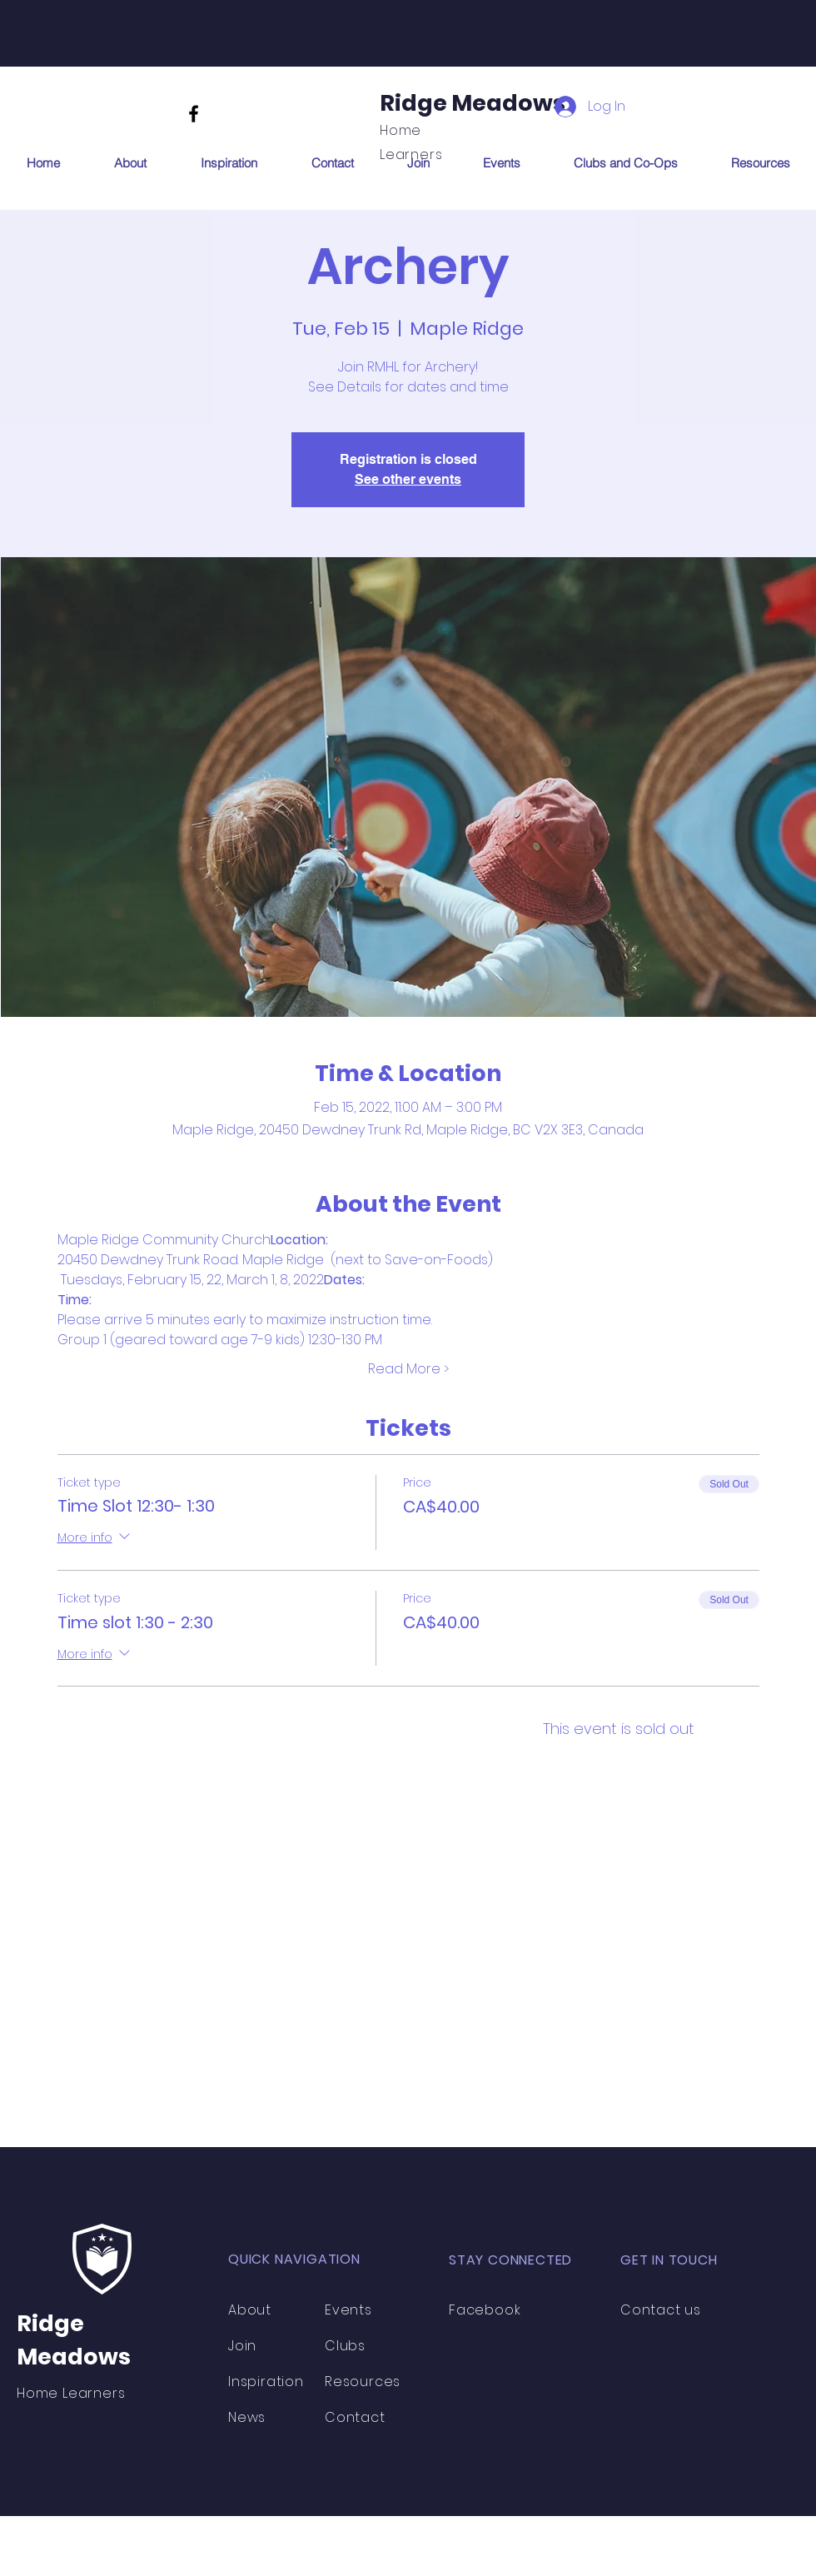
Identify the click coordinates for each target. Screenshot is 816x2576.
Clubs (347, 2345)
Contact (355, 2417)
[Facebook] (193, 113)
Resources (363, 2381)
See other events (408, 479)
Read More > (408, 1369)
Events (348, 2309)
